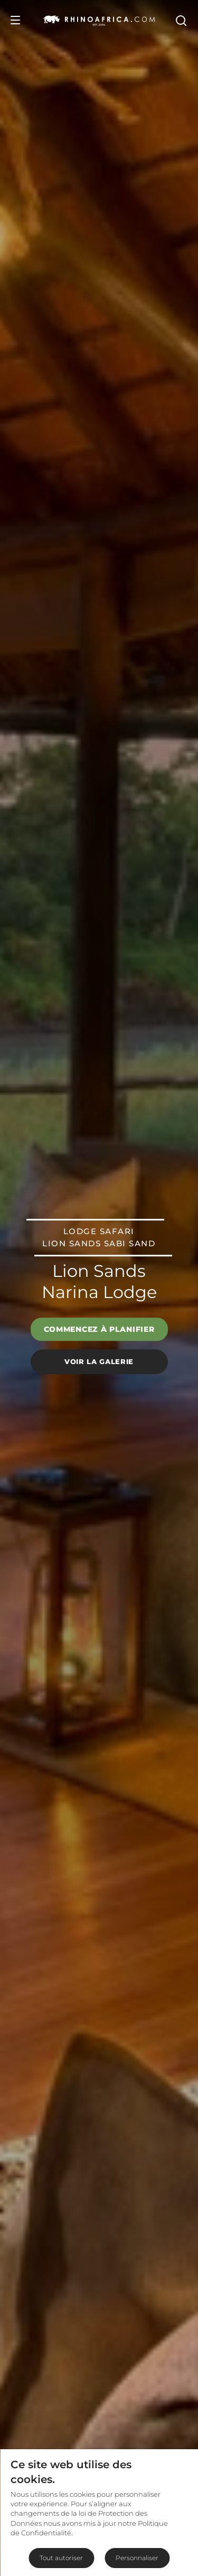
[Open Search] (180, 20)
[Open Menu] (15, 20)
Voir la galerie (99, 1361)
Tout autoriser (61, 2558)
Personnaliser (137, 2558)
